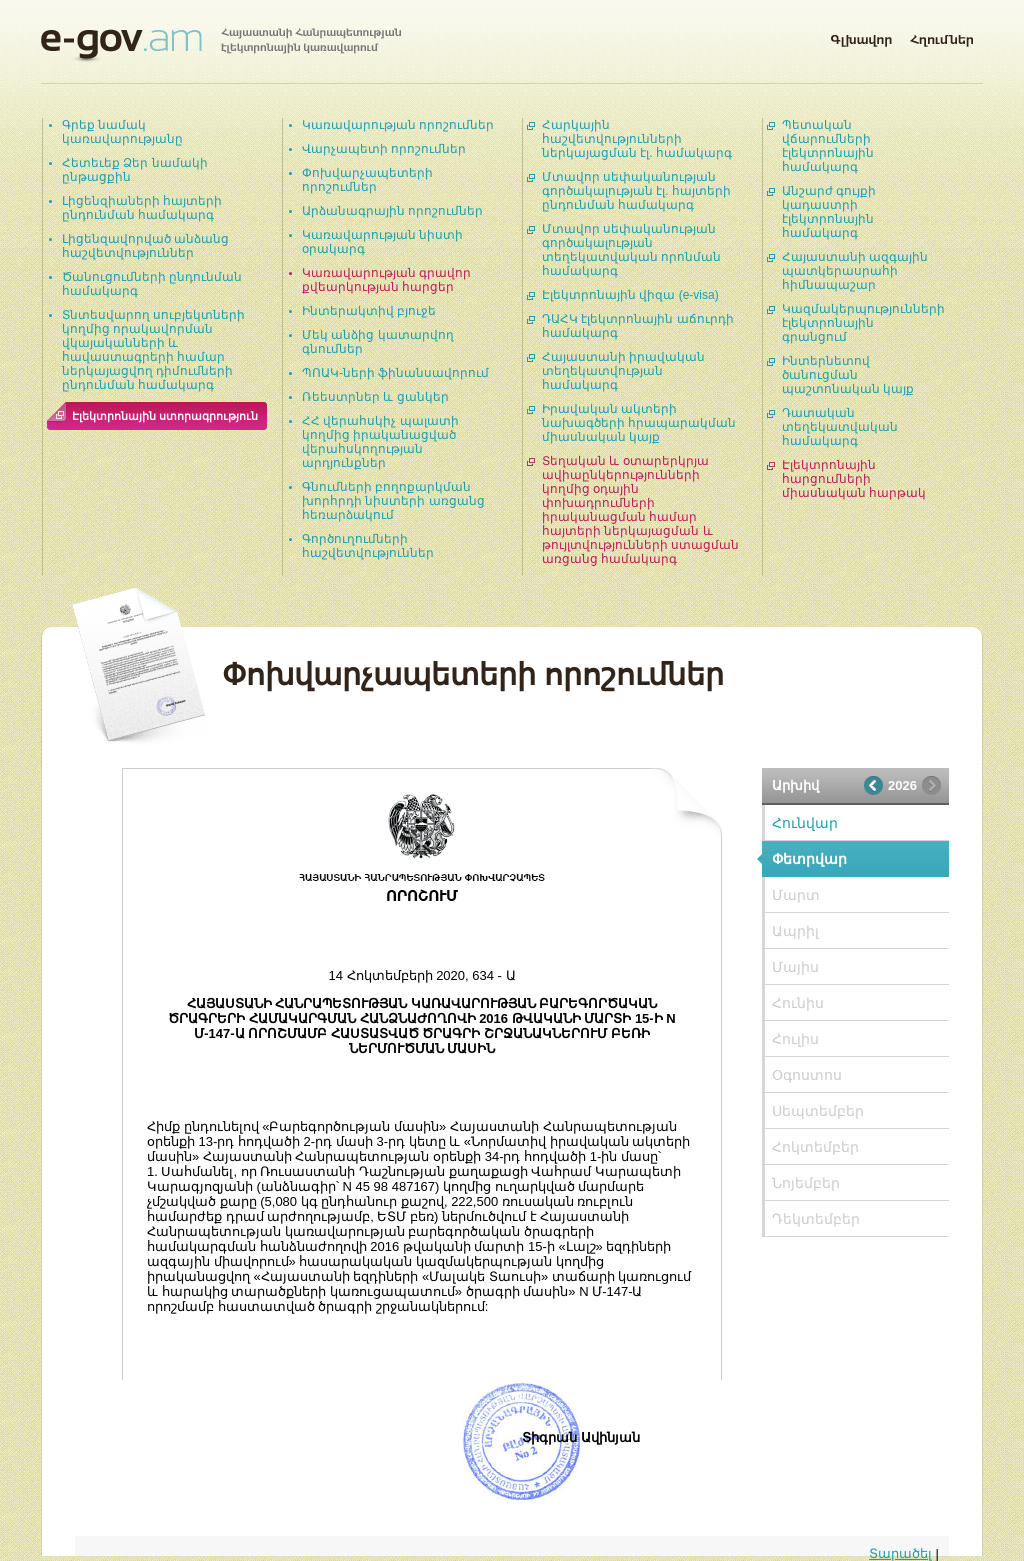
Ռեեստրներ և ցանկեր (375, 397)
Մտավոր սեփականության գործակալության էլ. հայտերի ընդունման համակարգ (636, 191)
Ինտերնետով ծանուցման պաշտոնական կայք (848, 375)
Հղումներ (942, 36)
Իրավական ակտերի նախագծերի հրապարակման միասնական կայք (639, 423)
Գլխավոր (861, 36)
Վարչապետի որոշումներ (384, 149)
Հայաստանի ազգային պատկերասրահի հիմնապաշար (855, 271)
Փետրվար (809, 859)
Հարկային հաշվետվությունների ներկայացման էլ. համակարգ (637, 139)
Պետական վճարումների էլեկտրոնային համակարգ (828, 146)
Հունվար (805, 823)
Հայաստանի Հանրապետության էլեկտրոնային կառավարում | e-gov (221, 45)
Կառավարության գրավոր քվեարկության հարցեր (386, 280)
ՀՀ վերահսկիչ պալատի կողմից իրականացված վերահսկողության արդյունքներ (380, 442)
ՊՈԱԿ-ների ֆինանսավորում (395, 373)
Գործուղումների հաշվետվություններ (368, 546)
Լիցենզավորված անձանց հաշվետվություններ (145, 246)
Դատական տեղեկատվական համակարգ (840, 427)
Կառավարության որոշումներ (398, 125)
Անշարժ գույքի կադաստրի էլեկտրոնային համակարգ (829, 212)
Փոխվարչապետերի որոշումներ (367, 180)
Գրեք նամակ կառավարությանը (122, 132)
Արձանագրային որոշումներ (392, 211)
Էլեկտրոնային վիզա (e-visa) (630, 295)
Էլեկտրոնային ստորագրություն (165, 416)
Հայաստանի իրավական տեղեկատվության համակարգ (623, 371)
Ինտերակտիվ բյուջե (369, 311)
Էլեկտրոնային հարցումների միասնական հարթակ (854, 479)
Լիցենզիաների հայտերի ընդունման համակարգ (142, 208)
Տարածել (900, 1553)
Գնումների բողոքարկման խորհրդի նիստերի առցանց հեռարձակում (393, 501)
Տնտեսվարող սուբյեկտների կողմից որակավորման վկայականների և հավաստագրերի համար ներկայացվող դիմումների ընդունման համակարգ (153, 350)
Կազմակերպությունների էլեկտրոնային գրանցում (863, 323)
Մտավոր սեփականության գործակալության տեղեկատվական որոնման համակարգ (631, 250)
